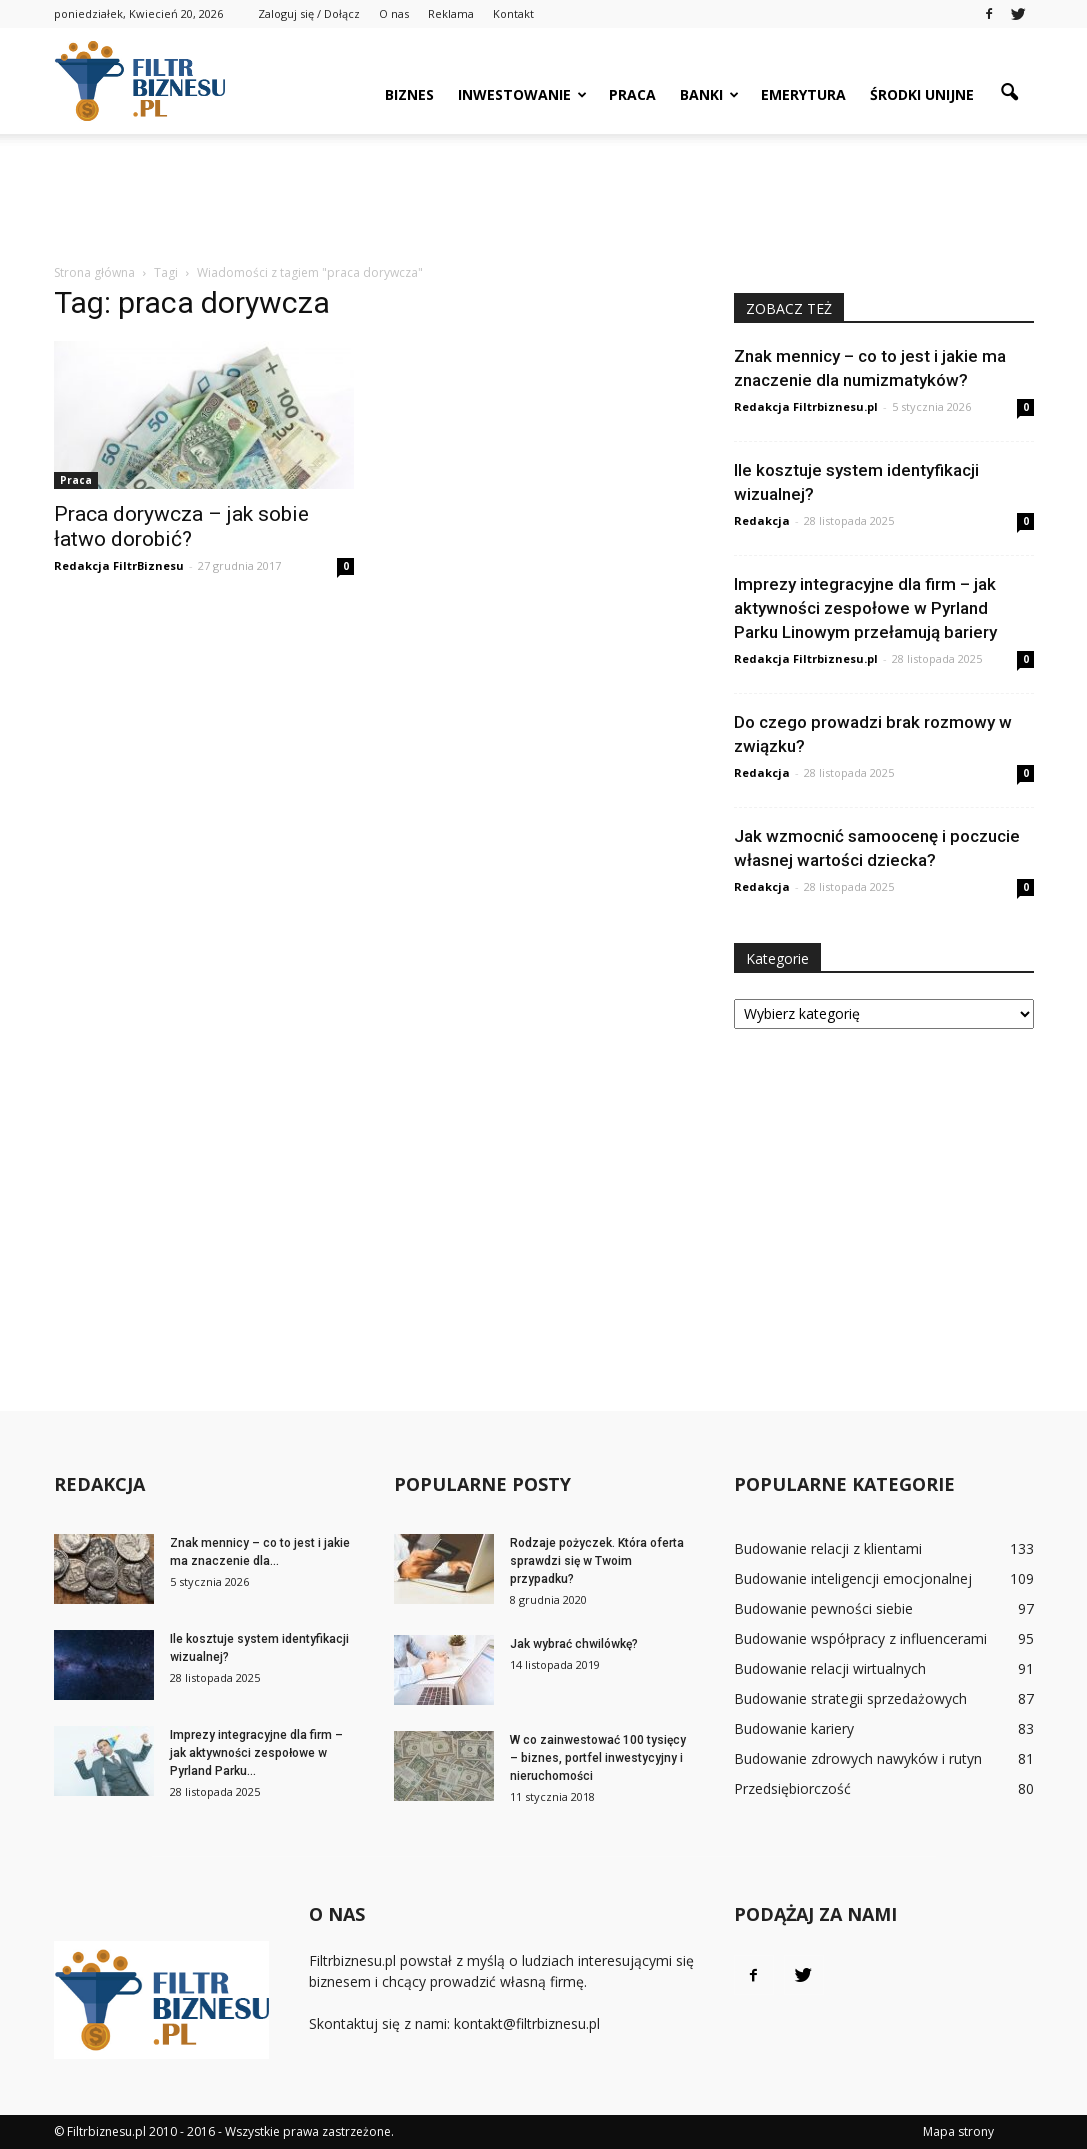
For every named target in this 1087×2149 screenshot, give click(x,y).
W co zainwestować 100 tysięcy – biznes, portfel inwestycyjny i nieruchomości (598, 1758)
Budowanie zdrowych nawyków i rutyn (858, 1758)
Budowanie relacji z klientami (828, 1548)
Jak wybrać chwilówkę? (574, 1644)
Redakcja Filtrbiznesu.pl (806, 406)
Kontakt (513, 13)
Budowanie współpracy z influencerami (860, 1638)
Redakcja (762, 520)
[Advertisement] (544, 188)
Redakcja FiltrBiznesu (119, 565)
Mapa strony (958, 2131)
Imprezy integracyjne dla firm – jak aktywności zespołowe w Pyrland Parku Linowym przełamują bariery (865, 608)
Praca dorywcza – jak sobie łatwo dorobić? (181, 526)
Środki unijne (922, 94)
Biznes (409, 94)
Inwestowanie (522, 94)
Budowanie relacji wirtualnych (830, 1668)
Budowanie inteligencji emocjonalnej (853, 1578)
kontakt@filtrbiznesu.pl (527, 2023)
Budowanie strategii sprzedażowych (850, 1698)
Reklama (451, 13)
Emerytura (803, 94)
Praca (632, 94)
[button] (1010, 93)
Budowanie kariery (794, 1728)
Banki (709, 94)
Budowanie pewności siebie (823, 1608)
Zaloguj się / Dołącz (309, 13)
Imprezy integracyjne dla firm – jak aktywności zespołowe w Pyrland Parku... (256, 1753)
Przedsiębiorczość (792, 1788)
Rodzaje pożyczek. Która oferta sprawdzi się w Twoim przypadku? (597, 1561)
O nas (394, 13)
